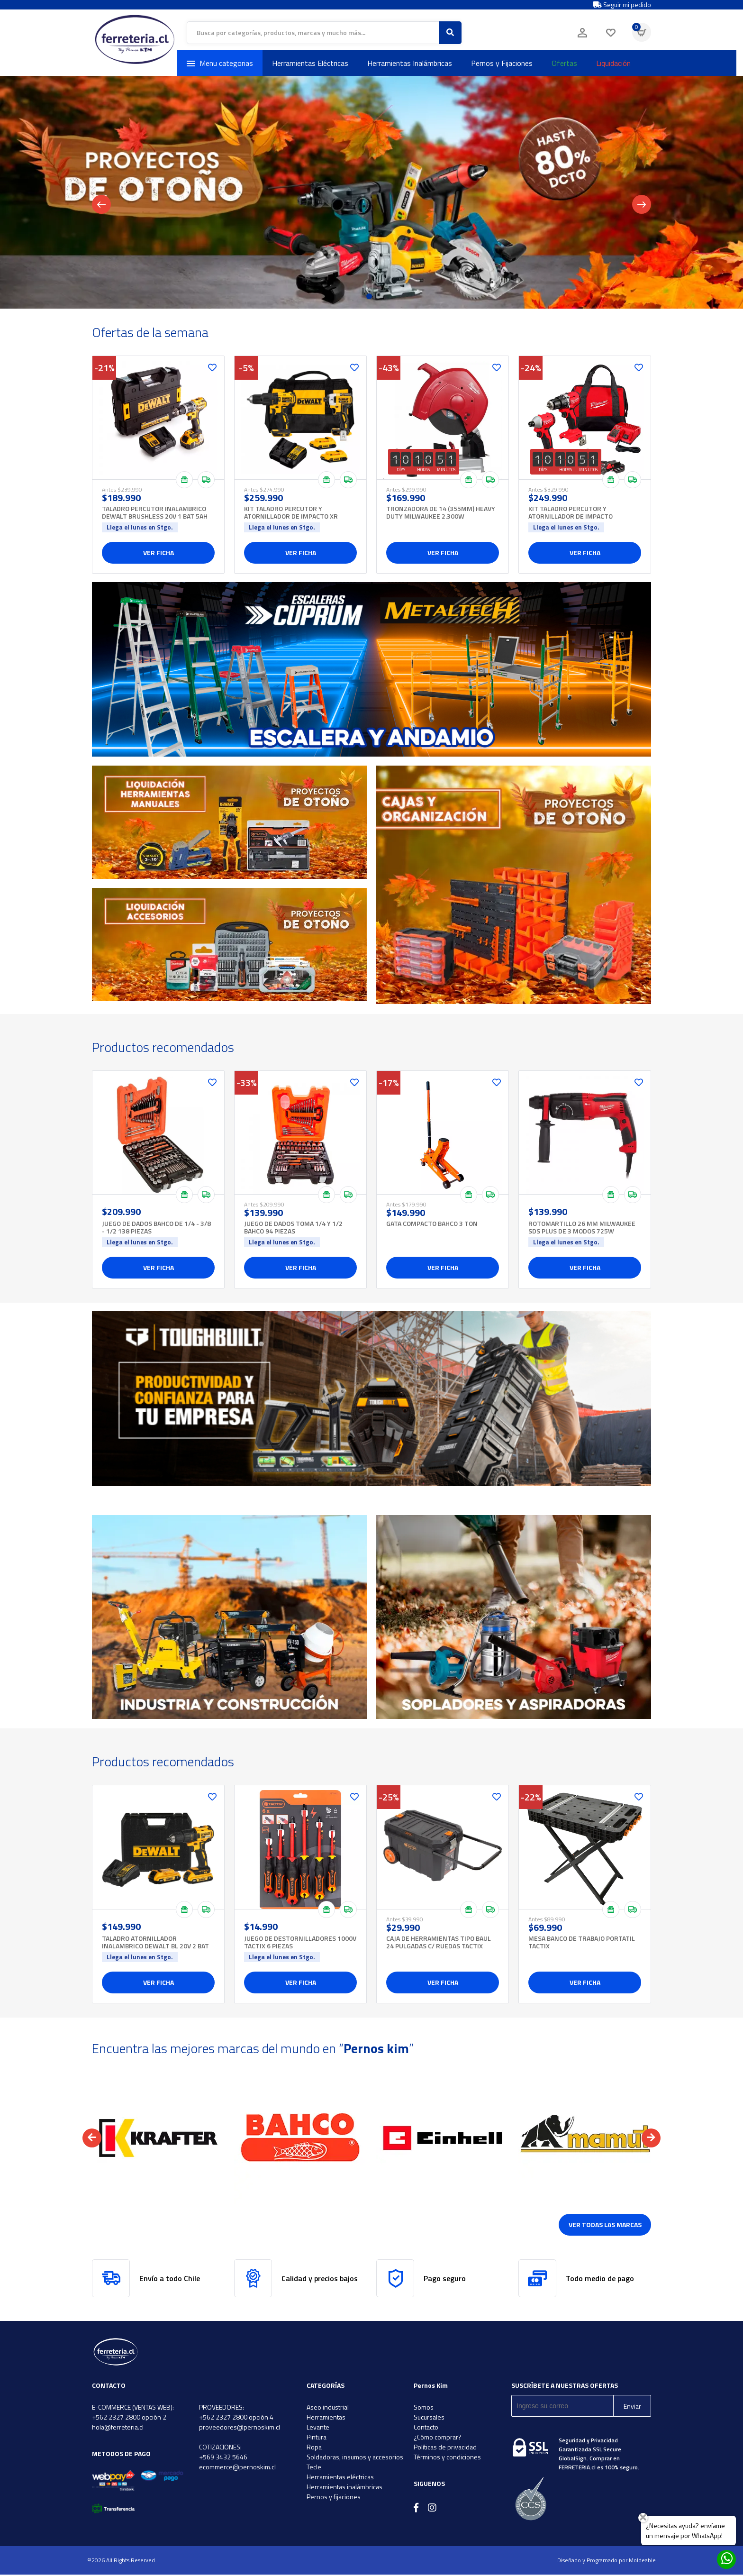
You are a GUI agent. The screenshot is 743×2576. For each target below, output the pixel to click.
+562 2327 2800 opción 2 (129, 2418)
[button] (91, 2139)
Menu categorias (220, 63)
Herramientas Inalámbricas (409, 63)
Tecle (314, 2468)
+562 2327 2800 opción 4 (236, 2418)
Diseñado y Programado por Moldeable (606, 2561)
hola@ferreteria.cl (118, 2428)
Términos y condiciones (447, 2458)
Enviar (632, 2407)
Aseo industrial (328, 2408)
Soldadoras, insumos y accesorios (355, 2458)
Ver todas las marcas (605, 2226)
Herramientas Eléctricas (310, 63)
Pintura (316, 2438)
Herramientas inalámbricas (344, 2488)
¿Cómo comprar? (438, 2438)
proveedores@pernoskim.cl (239, 2428)
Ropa (314, 2448)
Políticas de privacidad (445, 2448)
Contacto (426, 2428)
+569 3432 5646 (223, 2458)
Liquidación (613, 63)
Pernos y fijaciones (334, 2498)
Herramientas (326, 2418)
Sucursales (429, 2418)
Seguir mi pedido (622, 4)
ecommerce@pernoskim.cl (237, 2468)
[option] (158, 2139)
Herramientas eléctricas (340, 2478)
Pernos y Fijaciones (502, 63)
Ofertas (564, 63)
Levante (318, 2428)
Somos (424, 2408)
